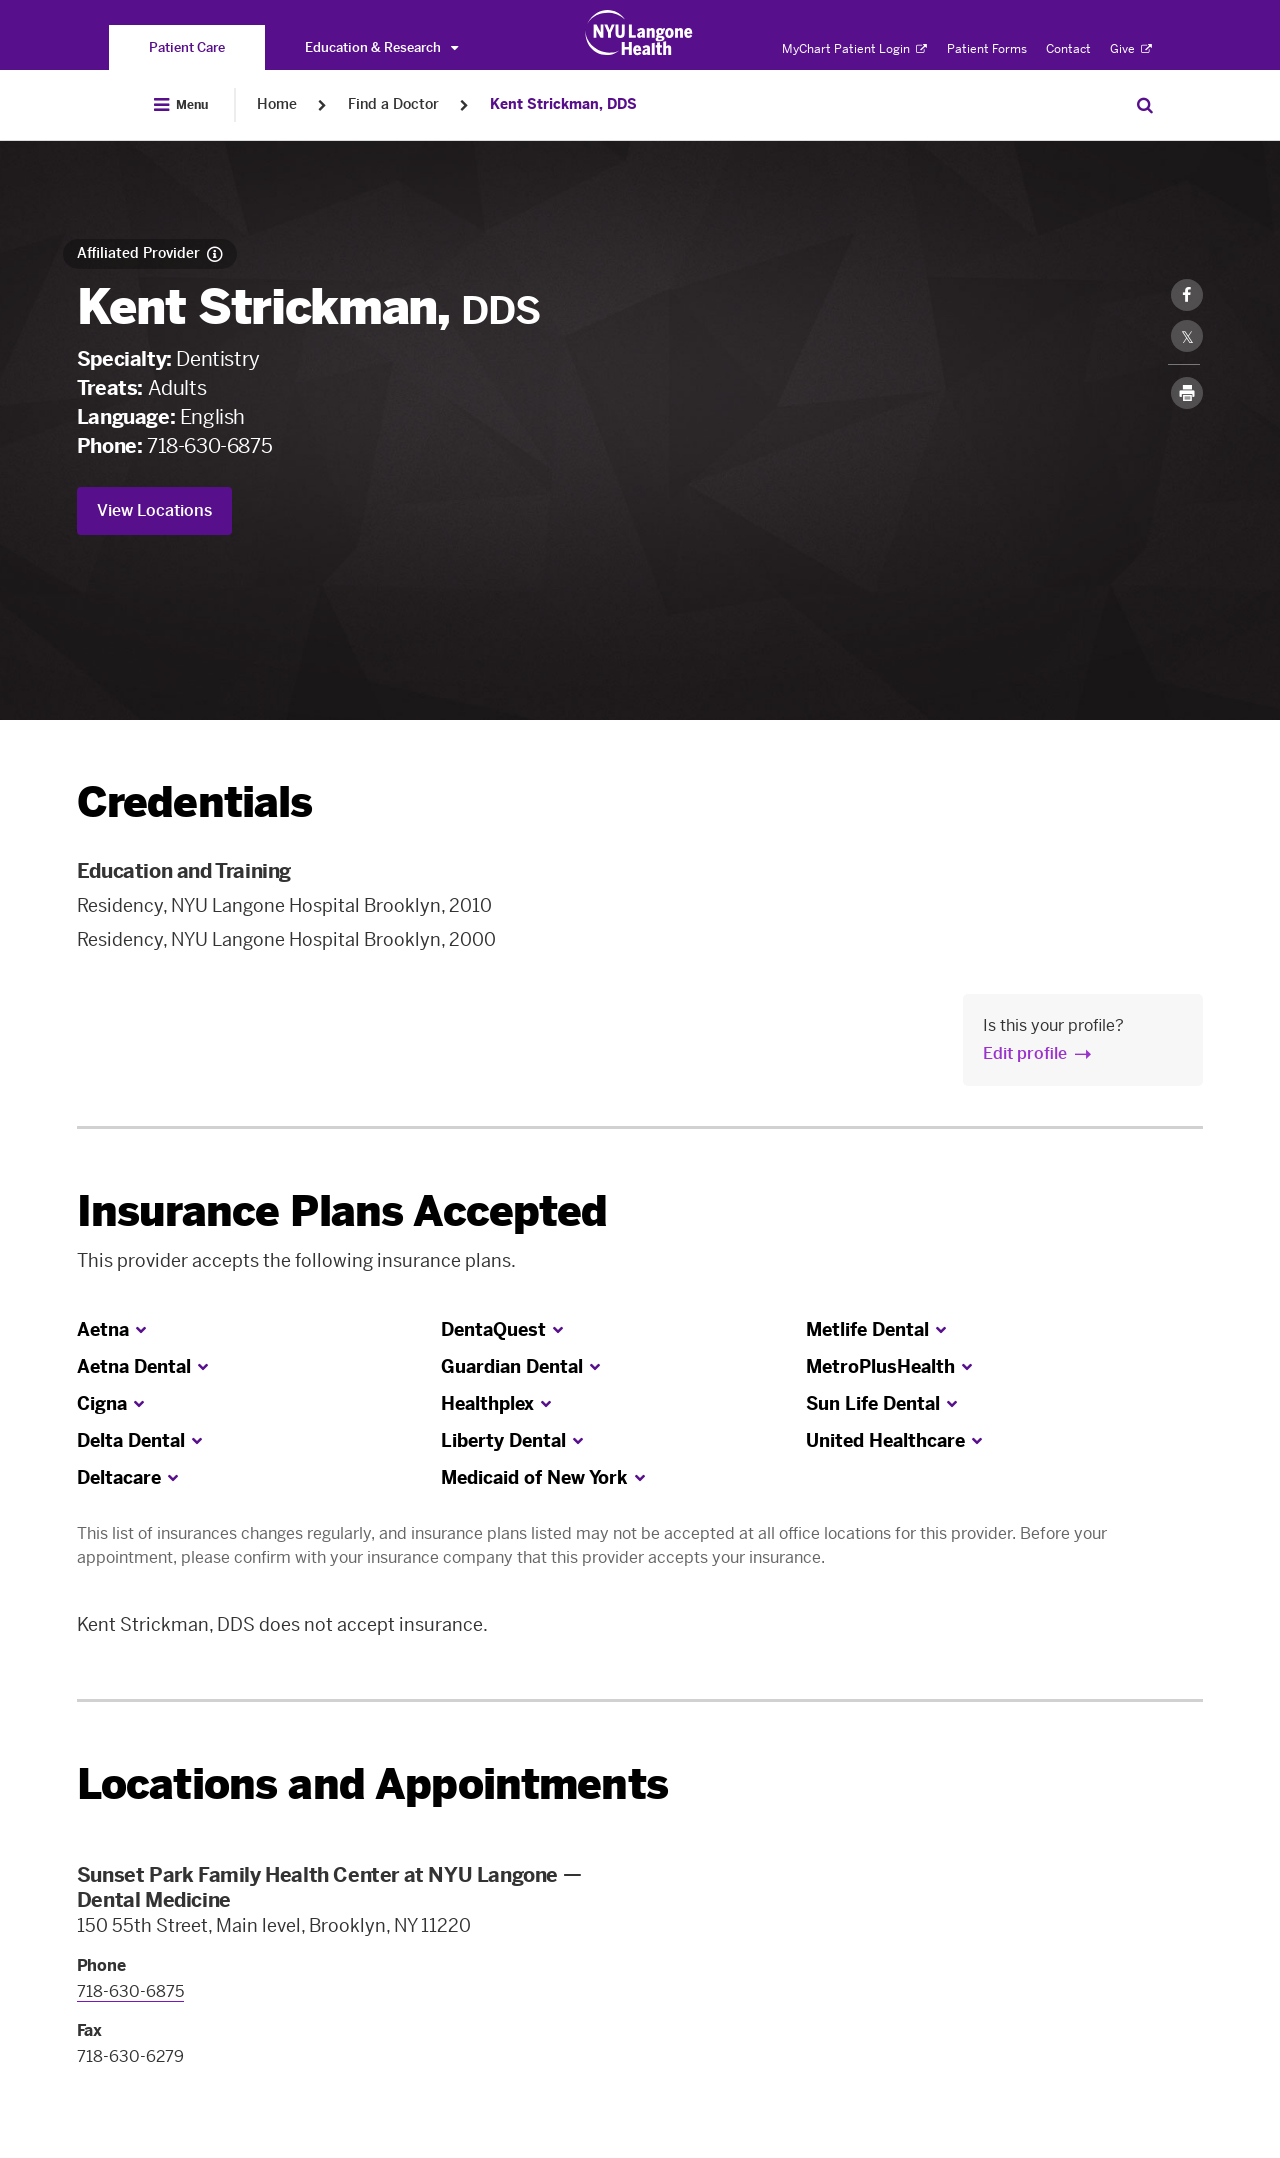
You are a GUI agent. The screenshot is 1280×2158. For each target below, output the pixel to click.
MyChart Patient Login (854, 49)
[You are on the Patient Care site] (187, 47)
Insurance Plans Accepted (342, 1211)
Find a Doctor (393, 104)
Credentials (195, 802)
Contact (1068, 49)
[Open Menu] (181, 105)
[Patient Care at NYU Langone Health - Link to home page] (639, 33)
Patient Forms (987, 49)
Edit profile (1025, 1053)
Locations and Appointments (372, 1784)
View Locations (154, 510)
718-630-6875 (209, 446)
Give (1131, 49)
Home (277, 104)
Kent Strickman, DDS (563, 104)
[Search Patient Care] (1145, 105)
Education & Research (381, 47)
